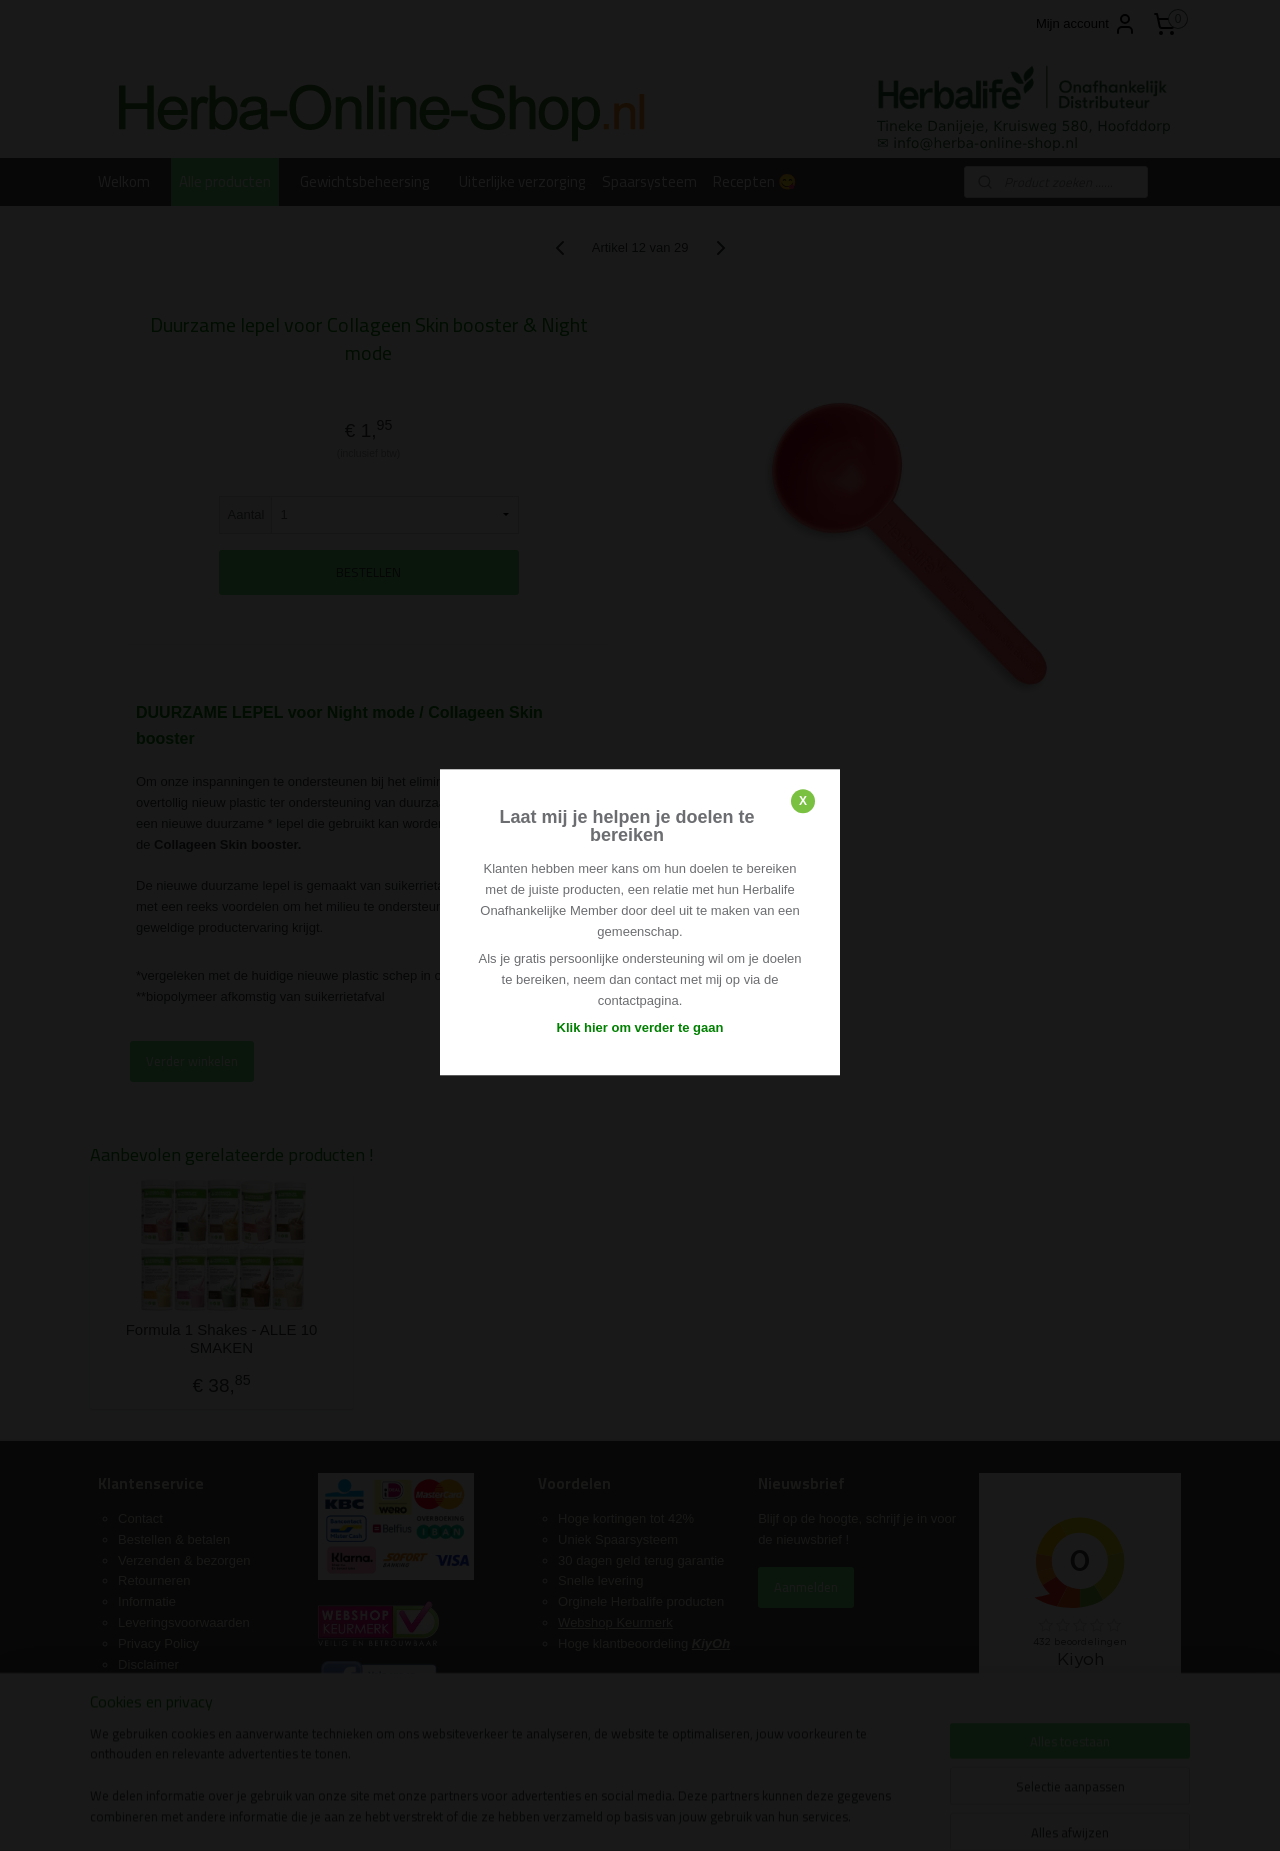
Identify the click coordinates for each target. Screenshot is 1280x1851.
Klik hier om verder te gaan (640, 1027)
